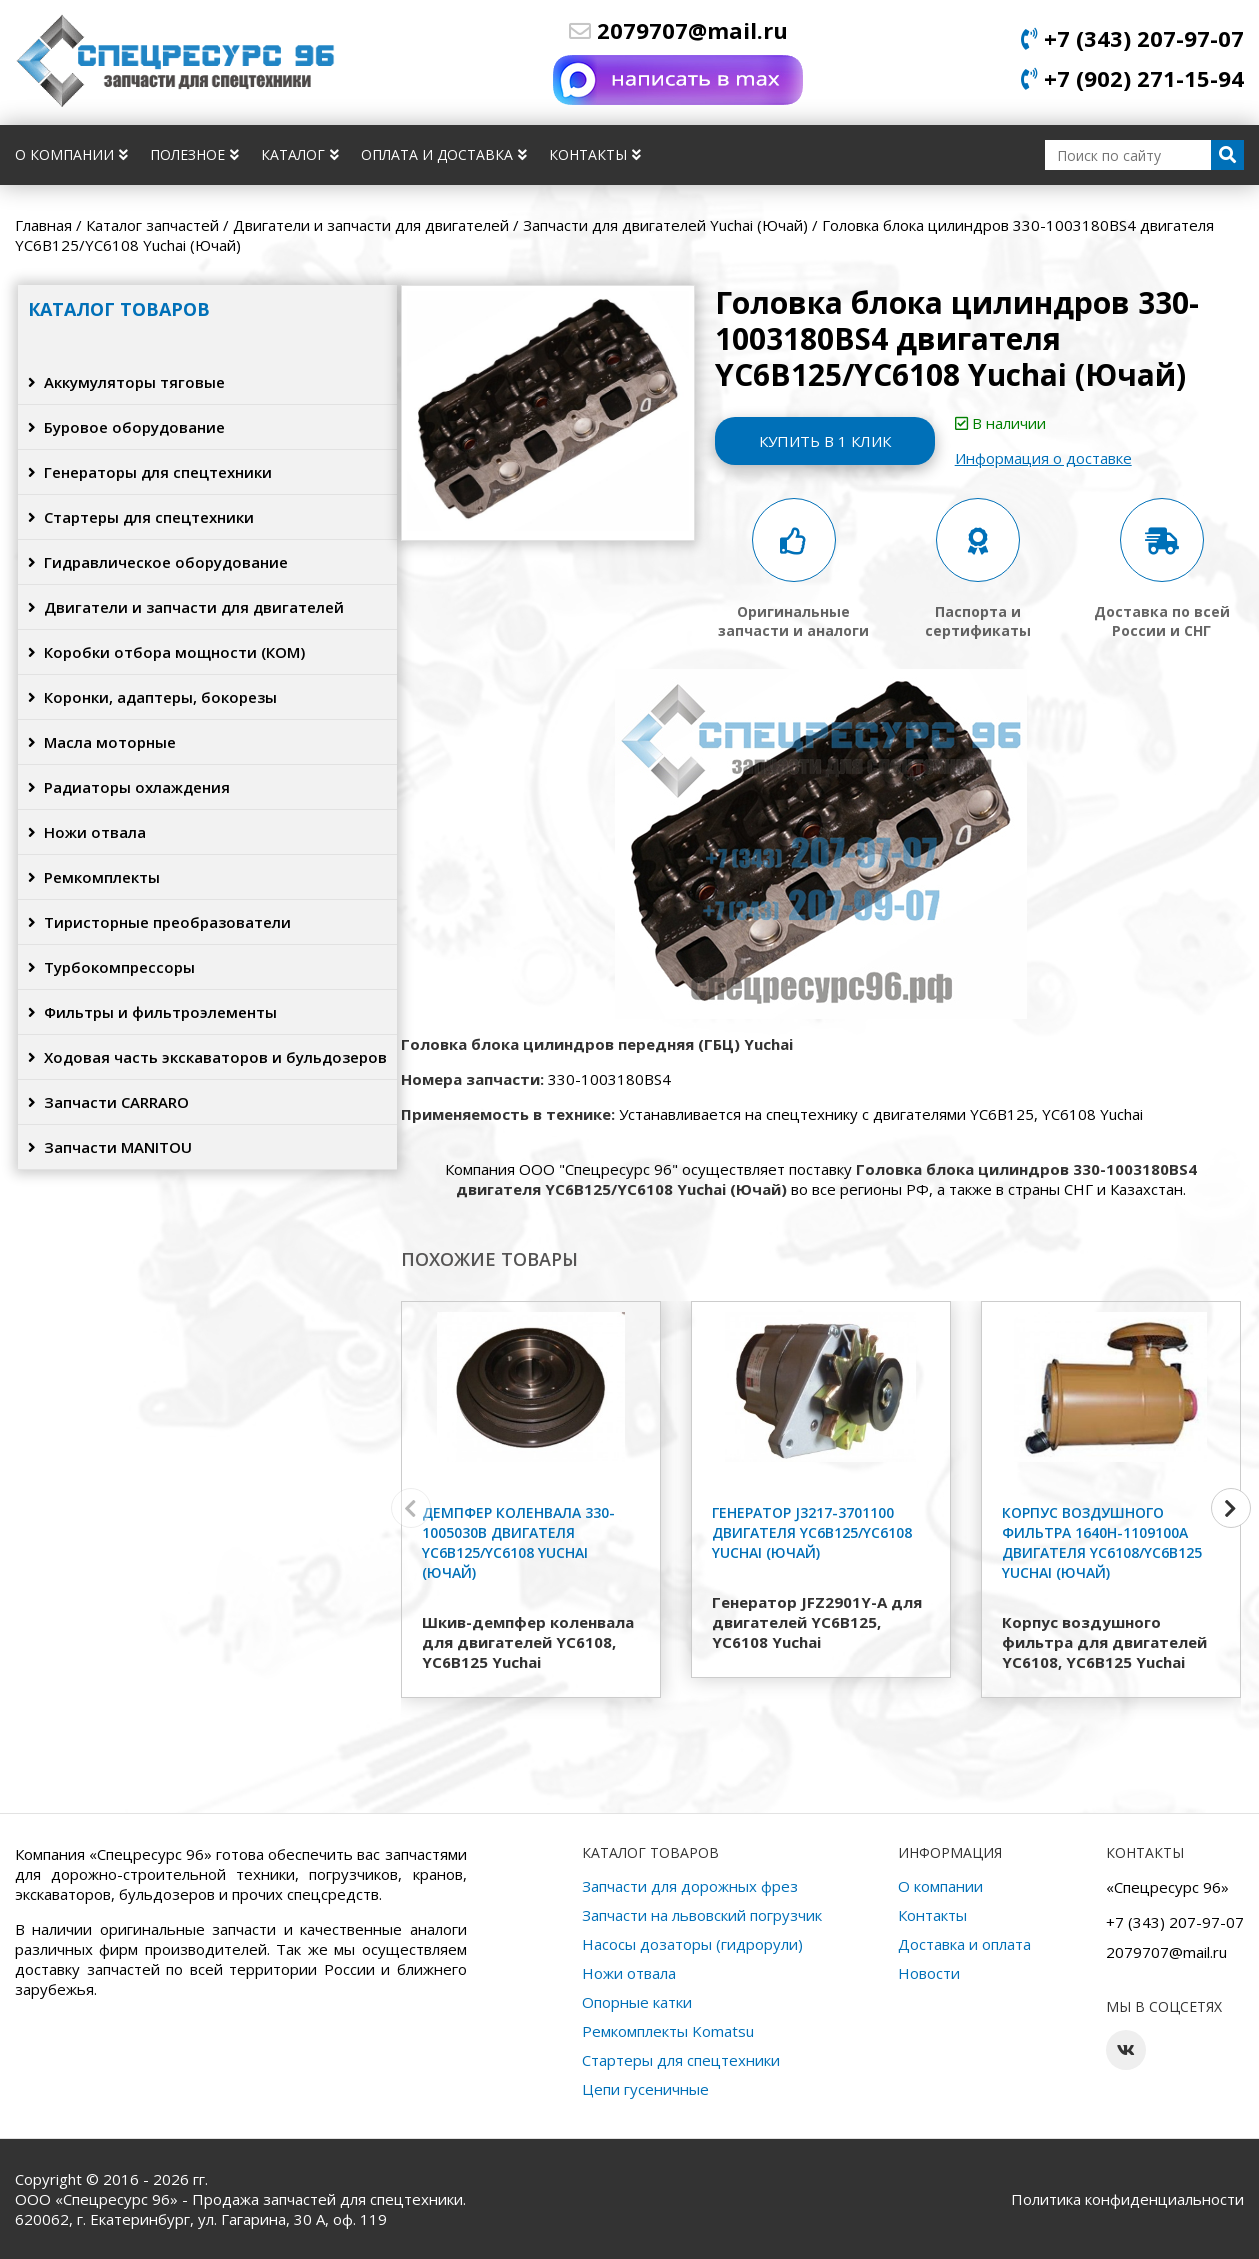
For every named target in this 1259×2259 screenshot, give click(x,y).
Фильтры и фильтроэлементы (152, 1012)
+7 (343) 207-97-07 (1132, 38)
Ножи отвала (87, 832)
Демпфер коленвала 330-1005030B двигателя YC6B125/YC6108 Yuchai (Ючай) (518, 1542)
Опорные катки (637, 2002)
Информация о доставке (1043, 458)
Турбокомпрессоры (111, 967)
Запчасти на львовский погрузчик (702, 1915)
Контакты (595, 154)
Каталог (300, 154)
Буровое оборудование (126, 427)
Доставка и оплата (964, 1944)
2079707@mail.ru (678, 30)
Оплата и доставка (444, 154)
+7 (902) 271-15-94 (1132, 78)
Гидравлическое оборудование (158, 562)
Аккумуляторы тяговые (126, 382)
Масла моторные (102, 742)
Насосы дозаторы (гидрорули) (692, 1944)
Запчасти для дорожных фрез (690, 1886)
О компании (71, 154)
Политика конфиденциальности (1127, 2199)
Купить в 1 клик (825, 441)
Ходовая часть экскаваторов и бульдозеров (207, 1057)
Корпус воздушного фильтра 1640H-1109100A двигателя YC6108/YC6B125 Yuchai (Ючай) (1102, 1542)
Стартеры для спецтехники (141, 517)
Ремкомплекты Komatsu (668, 2031)
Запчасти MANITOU (110, 1147)
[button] (1231, 1508)
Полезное (194, 154)
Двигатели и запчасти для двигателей (186, 607)
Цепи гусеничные (645, 2089)
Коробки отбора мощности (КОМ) (166, 652)
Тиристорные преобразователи (159, 922)
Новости (929, 1973)
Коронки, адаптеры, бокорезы (152, 697)
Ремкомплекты (94, 877)
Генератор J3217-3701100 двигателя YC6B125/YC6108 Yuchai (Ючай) (812, 1532)
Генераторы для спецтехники (150, 472)
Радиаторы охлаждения (129, 787)
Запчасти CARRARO (108, 1102)
